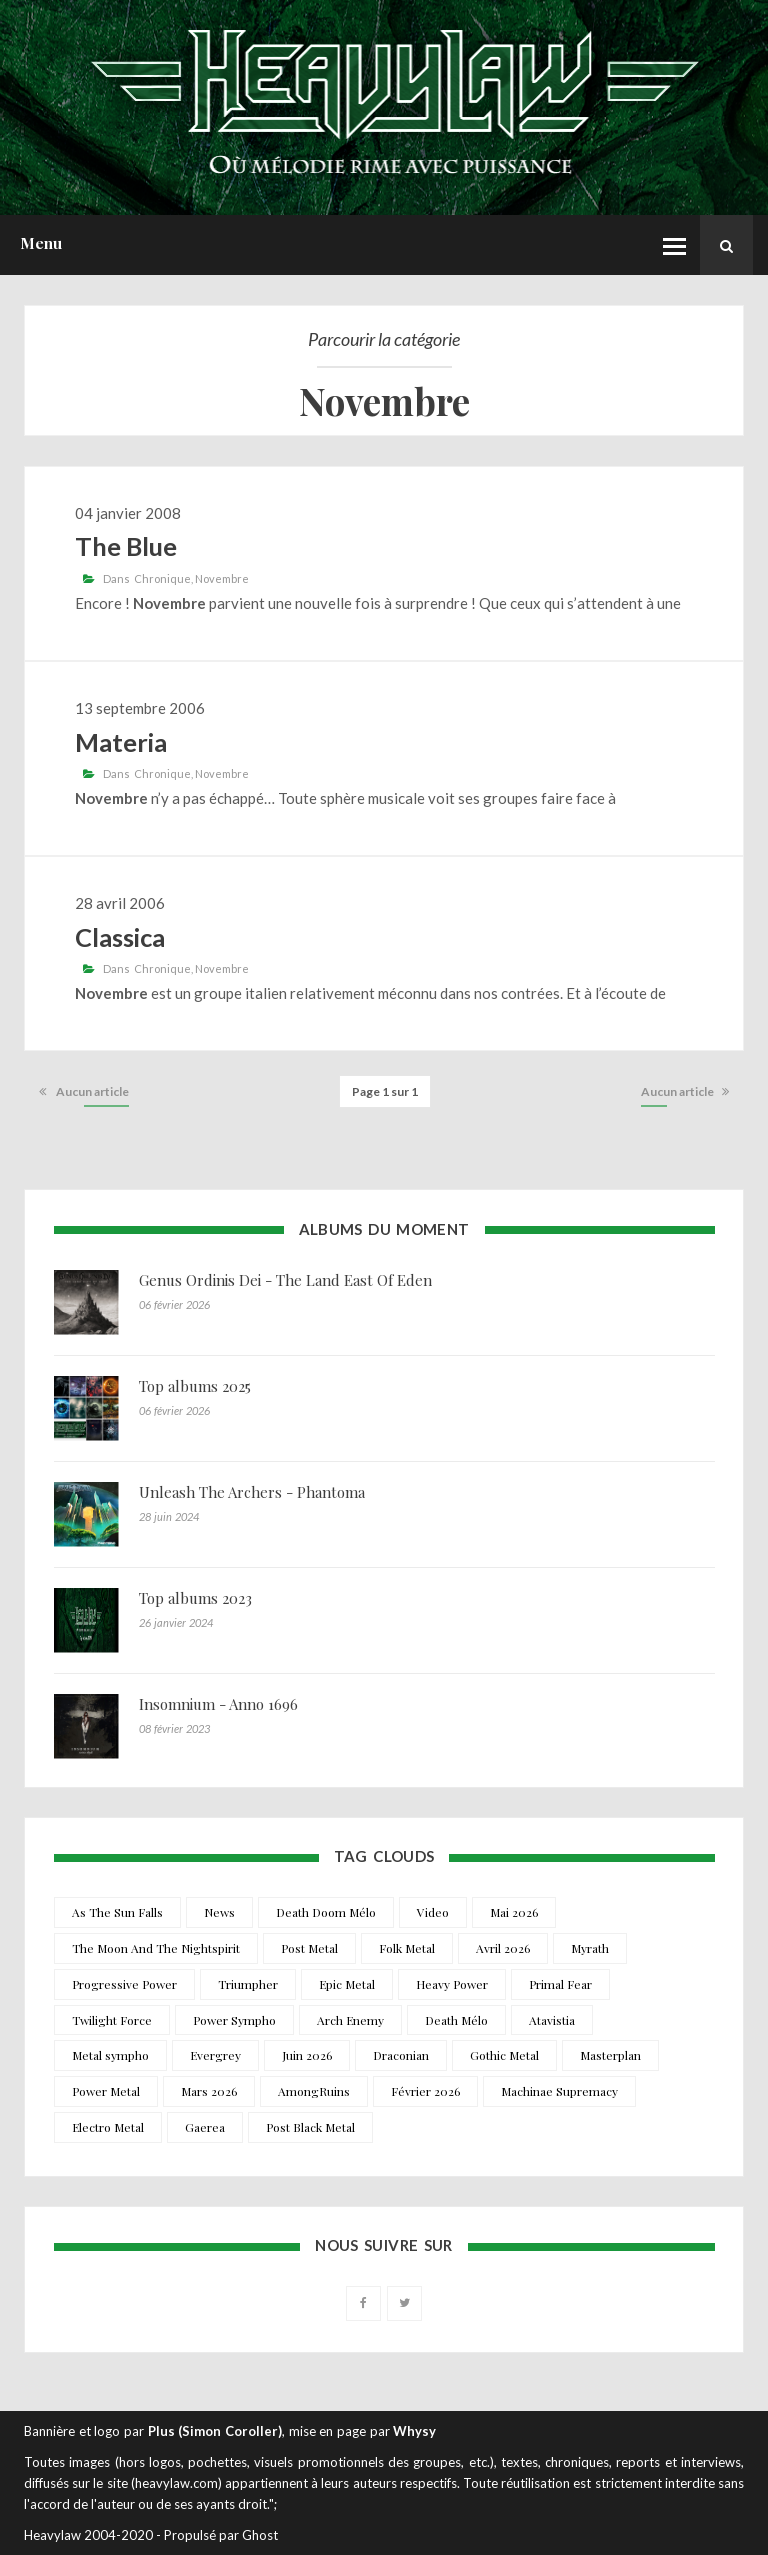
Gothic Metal (504, 2055)
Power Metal (106, 2091)
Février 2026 (425, 2091)
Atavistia (552, 2020)
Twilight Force (112, 2020)
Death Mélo (456, 2020)
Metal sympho (110, 2055)
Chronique (162, 578)
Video (433, 1912)
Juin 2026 (307, 2055)
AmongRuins (314, 2091)
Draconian (401, 2055)
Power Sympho (234, 2020)
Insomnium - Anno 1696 (218, 1704)
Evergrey (215, 2055)
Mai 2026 (514, 1912)
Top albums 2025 (195, 1386)
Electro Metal (108, 2127)
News (219, 1912)
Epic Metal (347, 1984)
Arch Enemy (350, 2020)
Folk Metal (407, 1948)
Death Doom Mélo (326, 1912)
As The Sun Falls (117, 1912)
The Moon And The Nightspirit (156, 1948)
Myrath (590, 1948)
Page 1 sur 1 (385, 1091)
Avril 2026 (503, 1948)
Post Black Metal (310, 2127)
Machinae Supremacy (559, 2091)
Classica (120, 937)
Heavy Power (452, 1984)
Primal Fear (560, 1984)
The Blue (126, 546)
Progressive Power (124, 1984)
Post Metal (309, 1948)
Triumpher (248, 1984)
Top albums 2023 (195, 1598)
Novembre (222, 578)
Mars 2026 (209, 2091)
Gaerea (205, 2127)
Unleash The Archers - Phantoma (252, 1492)
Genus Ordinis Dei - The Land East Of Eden (285, 1280)
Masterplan (610, 2055)
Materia (121, 742)
